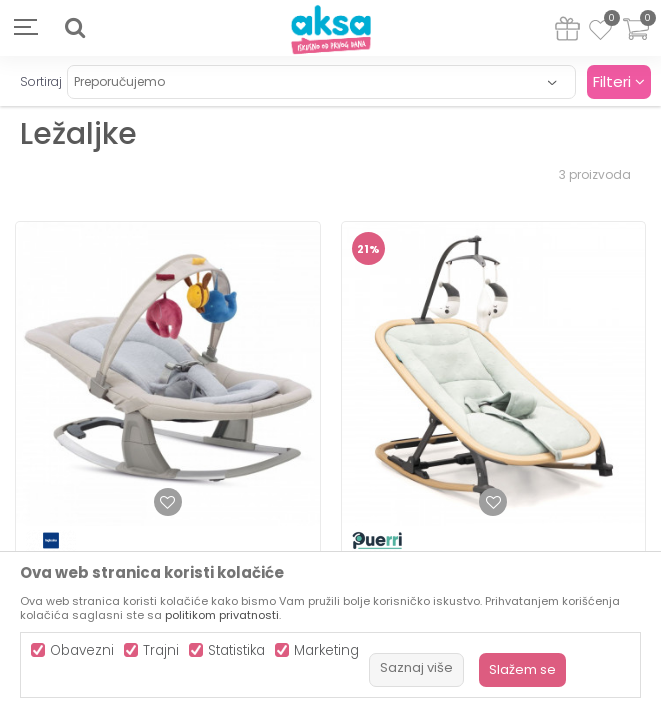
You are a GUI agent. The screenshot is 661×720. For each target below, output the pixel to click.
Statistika (236, 650)
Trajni (161, 650)
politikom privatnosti (222, 615)
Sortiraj (41, 81)
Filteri (619, 81)
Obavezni (82, 650)
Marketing (326, 650)
